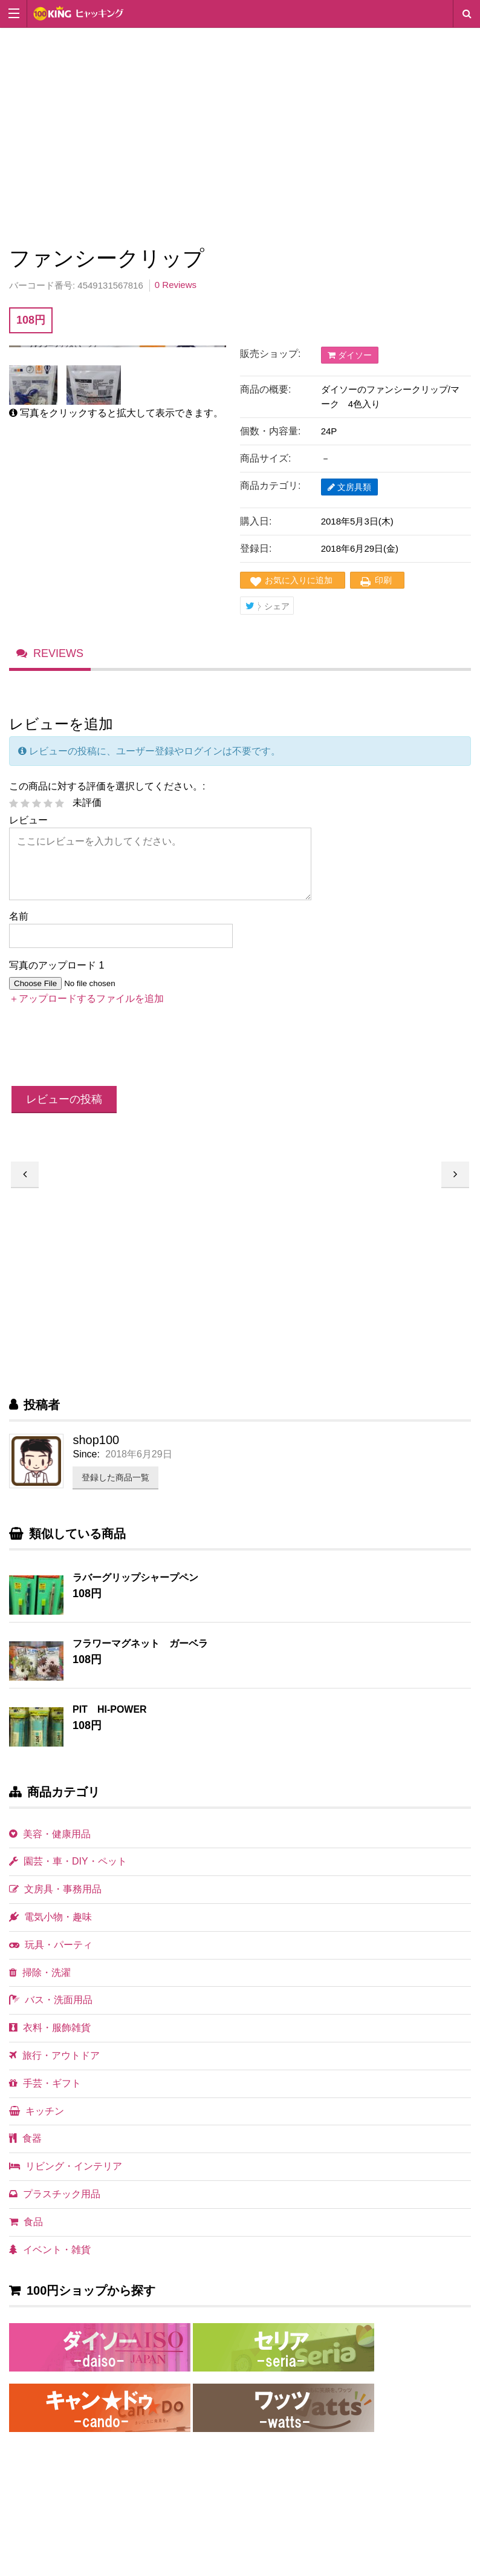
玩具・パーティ (50, 1945)
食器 (25, 2138)
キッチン (36, 2111)
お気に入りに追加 (298, 580)
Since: (86, 1454)
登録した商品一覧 (115, 1477)
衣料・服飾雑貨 (50, 2027)
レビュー (28, 820)
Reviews (58, 653)
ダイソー (350, 355)
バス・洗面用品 (50, 2000)
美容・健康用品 (50, 1834)
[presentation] (101, 1047)
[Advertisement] (240, 134)
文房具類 (349, 487)
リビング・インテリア (65, 2166)
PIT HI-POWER (110, 1709)
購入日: (255, 521)
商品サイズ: (265, 458)
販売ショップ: (270, 353)
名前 (18, 916)
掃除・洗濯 (40, 1972)
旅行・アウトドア (54, 2055)
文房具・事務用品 (55, 1889)
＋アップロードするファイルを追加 (86, 998)
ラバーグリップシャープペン (135, 1577)
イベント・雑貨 (50, 2249)
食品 (26, 2222)
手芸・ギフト (45, 2083)
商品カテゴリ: (270, 485)
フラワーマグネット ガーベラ (140, 1643)
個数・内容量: (270, 431)
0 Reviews (175, 285)
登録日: (255, 548)
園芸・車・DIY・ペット (68, 1861)
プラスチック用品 (54, 2194)
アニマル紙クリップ (455, 1175)
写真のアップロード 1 (56, 965)
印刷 (383, 580)
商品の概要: (265, 389)
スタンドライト (25, 1175)
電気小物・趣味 (50, 1917)
